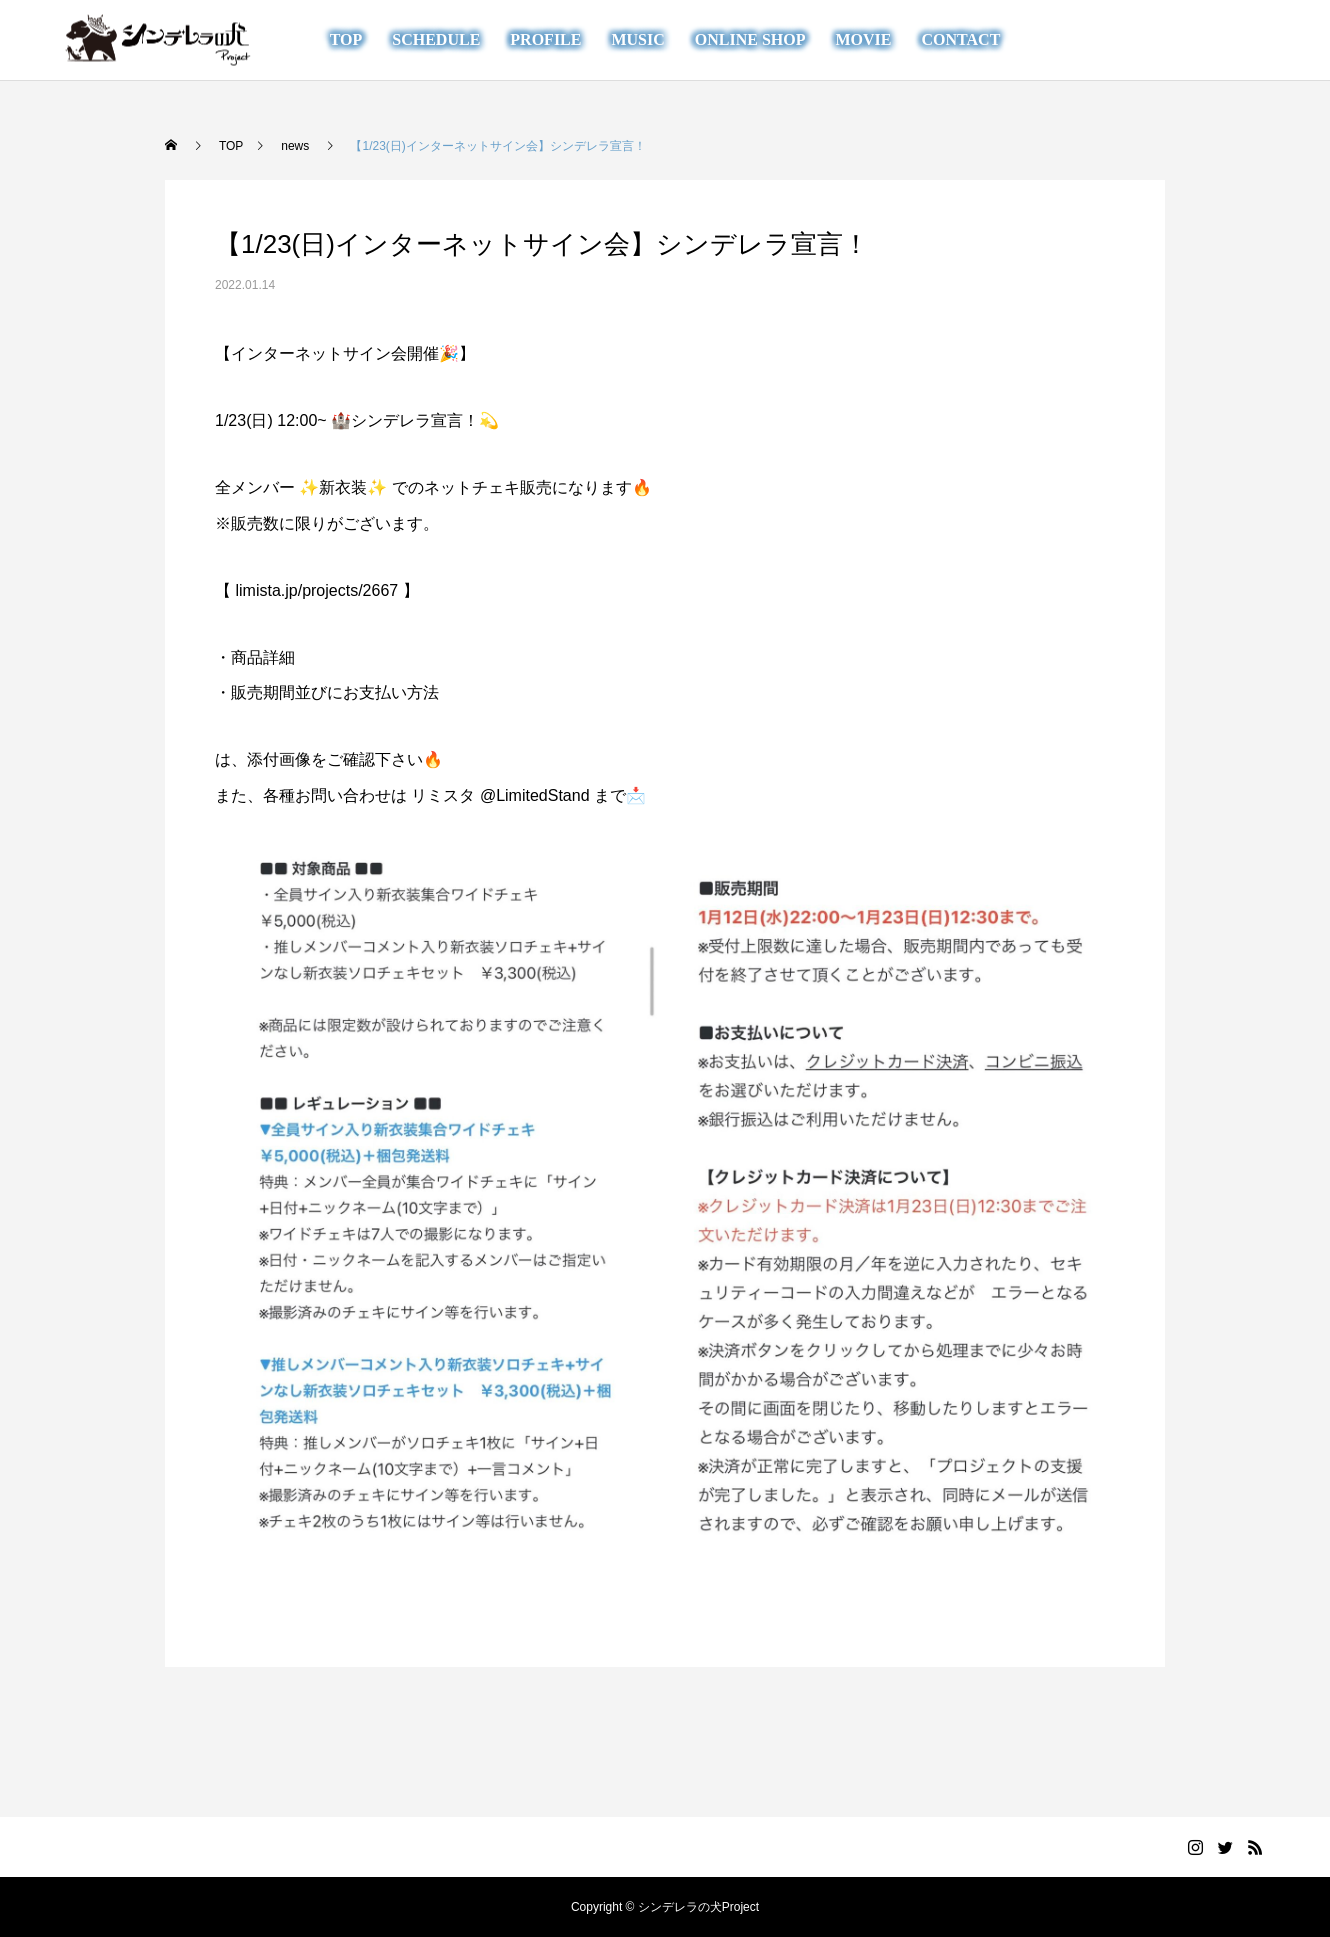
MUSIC (637, 39)
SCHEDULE (436, 39)
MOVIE (863, 39)
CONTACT (960, 39)
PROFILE (545, 39)
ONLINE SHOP (750, 39)
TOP (346, 39)
